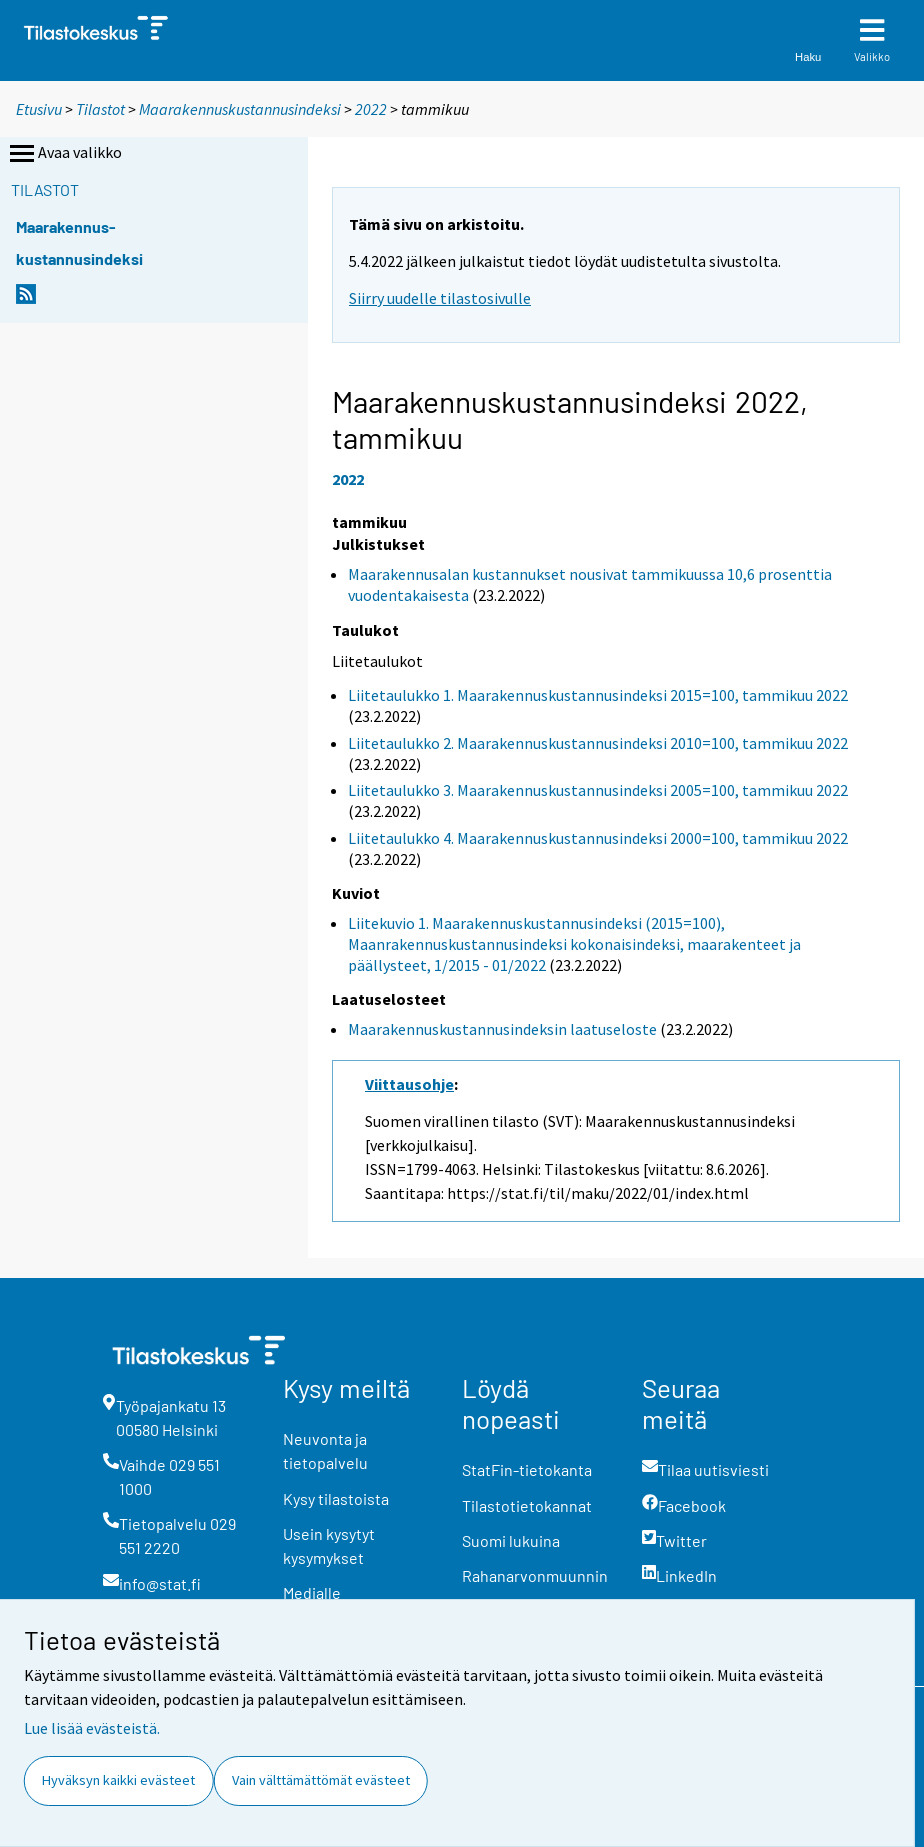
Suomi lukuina (511, 1540)
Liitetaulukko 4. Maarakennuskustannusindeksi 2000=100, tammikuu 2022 (598, 838)
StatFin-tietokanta (527, 1469)
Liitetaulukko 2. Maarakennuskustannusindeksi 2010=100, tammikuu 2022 (598, 743)
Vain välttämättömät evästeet (321, 1780)
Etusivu (39, 109)
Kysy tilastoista (336, 1498)
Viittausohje (409, 1084)
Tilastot (100, 109)
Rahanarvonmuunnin (535, 1575)
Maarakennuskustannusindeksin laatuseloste (502, 1029)
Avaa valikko (64, 154)
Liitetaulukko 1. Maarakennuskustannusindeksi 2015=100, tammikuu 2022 (598, 695)
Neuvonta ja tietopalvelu (325, 1450)
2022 (371, 109)
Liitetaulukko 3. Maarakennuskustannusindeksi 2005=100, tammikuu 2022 (598, 790)
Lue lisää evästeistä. (92, 1728)
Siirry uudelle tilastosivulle (440, 298)
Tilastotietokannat (527, 1505)
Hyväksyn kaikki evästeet (118, 1780)
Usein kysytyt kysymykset (329, 1545)
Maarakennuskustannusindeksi (240, 109)
